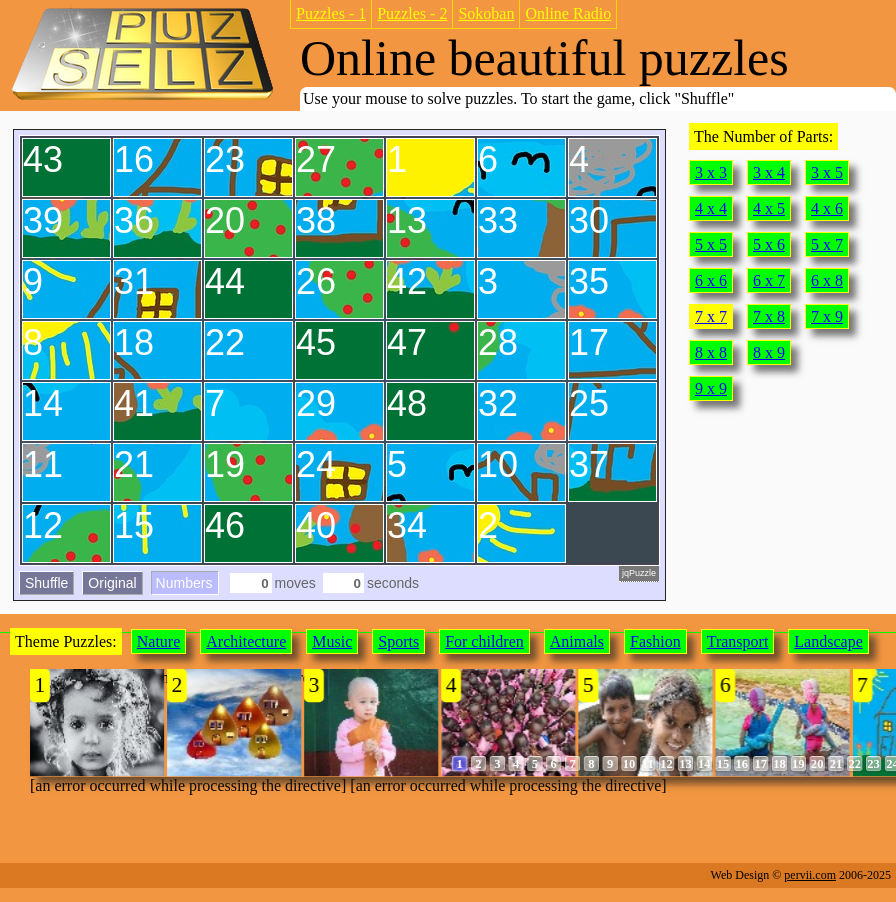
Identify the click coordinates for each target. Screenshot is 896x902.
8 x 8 (711, 352)
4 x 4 (711, 208)
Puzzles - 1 (331, 13)
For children (484, 641)
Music (332, 641)
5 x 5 (711, 244)
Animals (577, 641)
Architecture (246, 641)
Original (112, 583)
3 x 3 (711, 172)
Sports (398, 641)
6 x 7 (769, 280)
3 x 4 (769, 172)
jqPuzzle (639, 573)
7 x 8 (769, 316)
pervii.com (810, 875)
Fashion (655, 641)
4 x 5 (769, 208)
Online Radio (568, 13)
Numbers (184, 583)
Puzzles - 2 (412, 13)
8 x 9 (769, 352)
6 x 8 (827, 280)
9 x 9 (711, 388)
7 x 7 (711, 316)
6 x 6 (711, 280)
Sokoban (486, 13)
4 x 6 (827, 208)
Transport (738, 641)
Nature (159, 641)
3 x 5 (827, 172)
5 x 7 (827, 244)
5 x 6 (769, 244)
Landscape (828, 641)
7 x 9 (827, 316)
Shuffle (46, 583)
